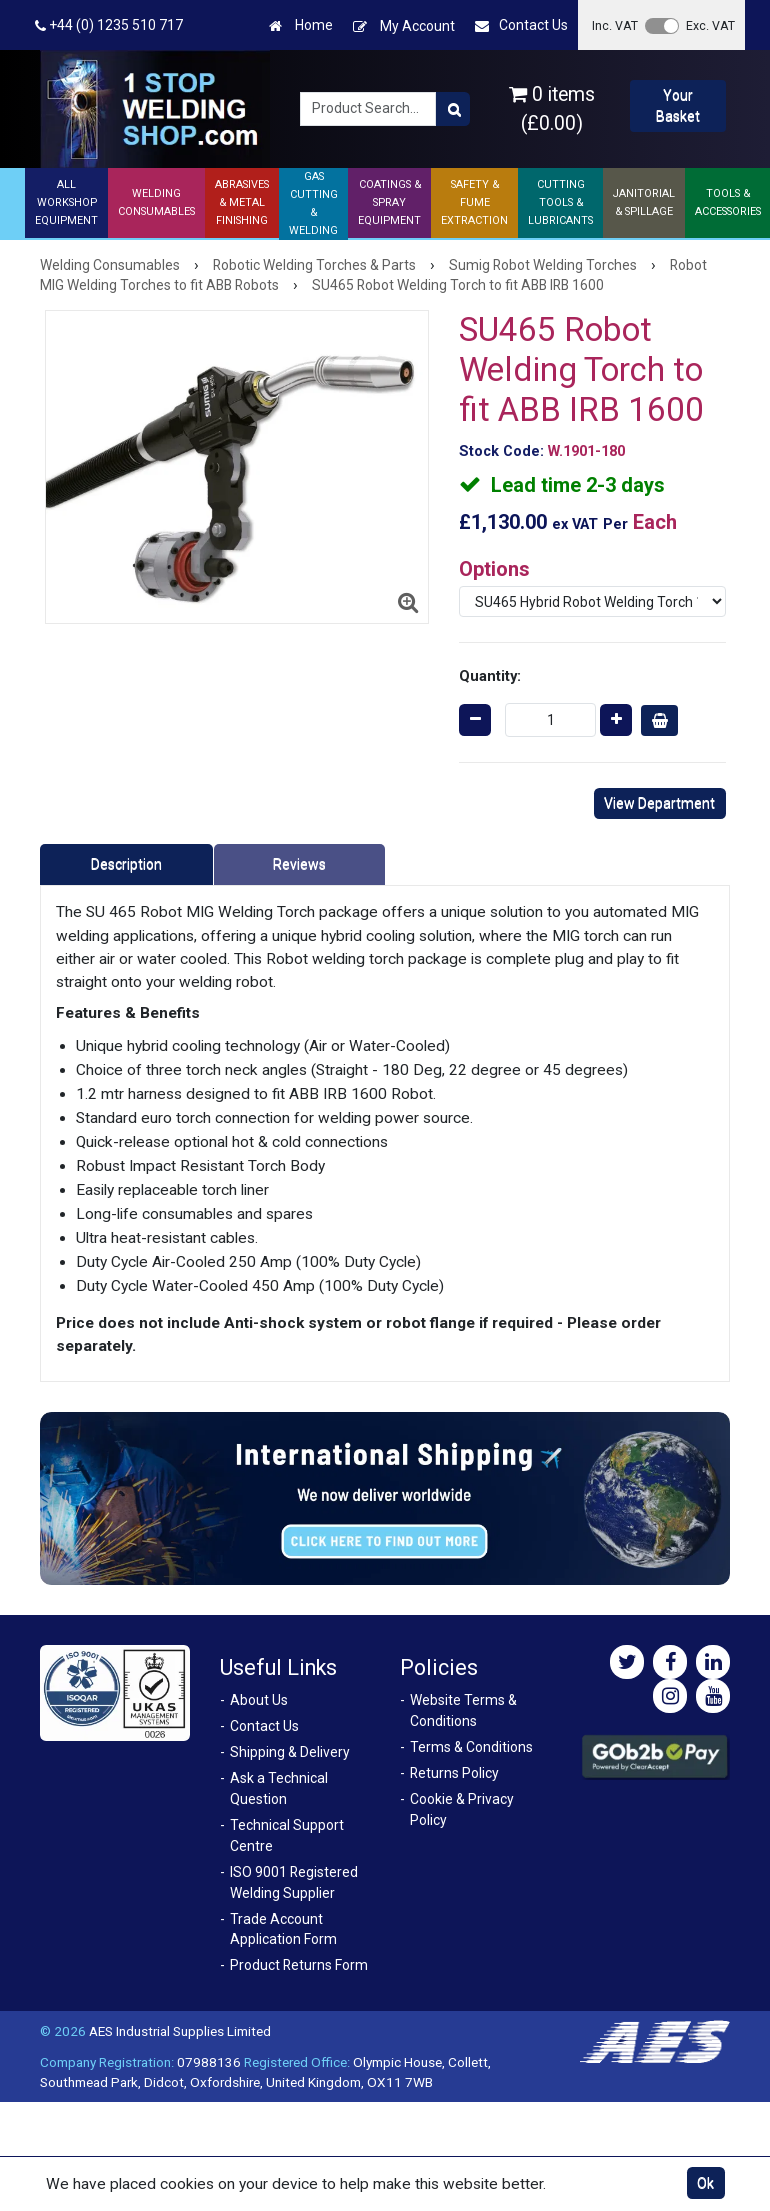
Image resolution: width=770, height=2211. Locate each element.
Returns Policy (454, 1773)
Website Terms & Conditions (463, 1710)
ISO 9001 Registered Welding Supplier (294, 1882)
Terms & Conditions (471, 1747)
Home (301, 25)
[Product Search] (453, 109)
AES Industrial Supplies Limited (180, 2031)
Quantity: (490, 676)
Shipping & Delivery (290, 1752)
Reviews (299, 864)
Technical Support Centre (287, 1835)
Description (126, 864)
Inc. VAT (615, 25)
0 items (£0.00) (552, 109)
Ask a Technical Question (279, 1788)
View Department (659, 803)
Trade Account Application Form (283, 1929)
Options (494, 569)
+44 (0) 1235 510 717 (109, 25)
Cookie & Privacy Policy (462, 1809)
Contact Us (521, 25)
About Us (259, 1700)
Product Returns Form (299, 1965)
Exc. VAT (710, 25)
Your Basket (678, 105)
